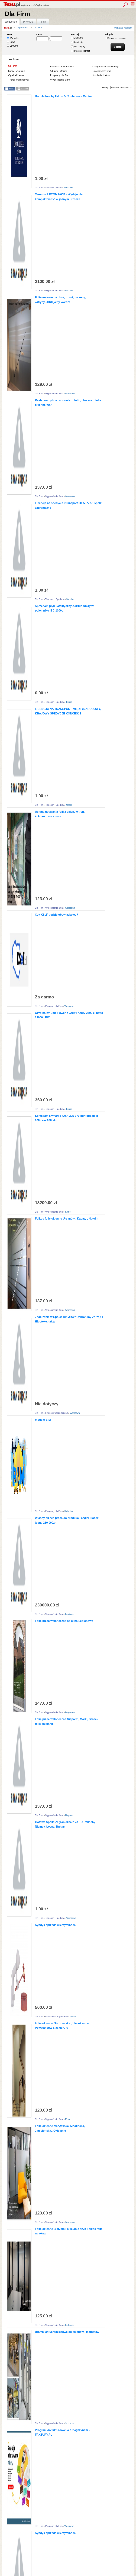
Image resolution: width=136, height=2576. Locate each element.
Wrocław (69, 290)
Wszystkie (11, 21)
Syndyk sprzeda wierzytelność (55, 1925)
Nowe (11, 42)
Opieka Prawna (16, 75)
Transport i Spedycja (19, 79)
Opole (69, 805)
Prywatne (28, 21)
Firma (43, 21)
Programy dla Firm (59, 75)
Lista (11, 89)
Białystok (68, 1511)
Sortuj (105, 87)
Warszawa (68, 187)
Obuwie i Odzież (58, 71)
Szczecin (69, 2423)
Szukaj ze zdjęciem (115, 38)
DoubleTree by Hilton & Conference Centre (63, 96)
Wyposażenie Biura (60, 79)
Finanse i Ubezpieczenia (62, 66)
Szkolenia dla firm (101, 75)
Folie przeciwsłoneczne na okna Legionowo (64, 1620)
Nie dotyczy (78, 46)
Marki (67, 2119)
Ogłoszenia (22, 27)
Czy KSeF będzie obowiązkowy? (56, 914)
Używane (12, 45)
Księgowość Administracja (105, 66)
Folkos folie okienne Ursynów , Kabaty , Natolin (66, 1218)
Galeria (24, 89)
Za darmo (77, 38)
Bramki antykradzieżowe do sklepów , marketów (67, 2331)
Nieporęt (69, 1815)
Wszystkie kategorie (123, 28)
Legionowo (70, 1712)
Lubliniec (69, 1614)
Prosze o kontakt (80, 51)
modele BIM (43, 1419)
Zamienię (77, 42)
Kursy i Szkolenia (16, 71)
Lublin (69, 702)
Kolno (68, 1212)
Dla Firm (12, 65)
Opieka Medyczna (101, 71)
